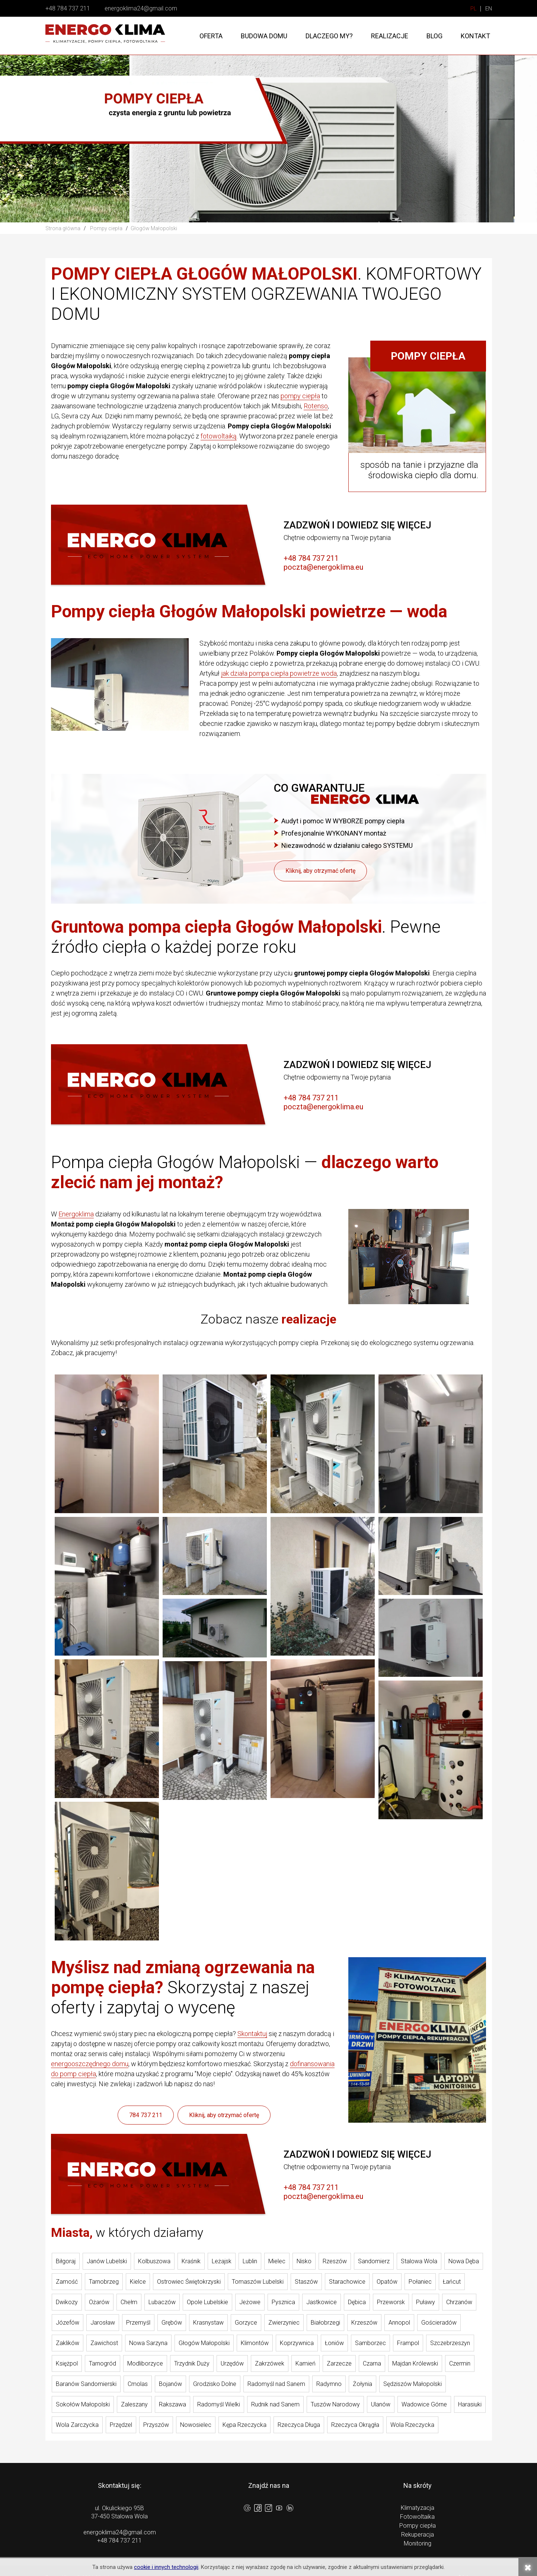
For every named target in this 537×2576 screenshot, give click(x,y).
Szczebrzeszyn (450, 2343)
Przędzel (121, 2424)
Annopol (399, 2322)
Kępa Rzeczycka (244, 2424)
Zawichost (104, 2343)
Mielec (276, 2261)
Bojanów (170, 2383)
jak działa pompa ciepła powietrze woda (279, 673)
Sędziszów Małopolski (412, 2383)
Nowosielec (195, 2424)
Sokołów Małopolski (83, 2404)
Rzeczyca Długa (299, 2424)
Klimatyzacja (417, 2507)
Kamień (305, 2363)
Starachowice (347, 2281)
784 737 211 (145, 2115)
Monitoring (417, 2543)
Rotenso (316, 406)
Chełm (129, 2302)
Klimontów (255, 2343)
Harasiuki (470, 2404)
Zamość (67, 2281)
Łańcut (452, 2281)
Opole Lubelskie (207, 2302)
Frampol (408, 2343)
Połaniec (420, 2281)
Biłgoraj (66, 2261)
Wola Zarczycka (77, 2424)
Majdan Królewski (415, 2363)
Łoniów (334, 2343)
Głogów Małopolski (204, 2343)
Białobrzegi (325, 2322)
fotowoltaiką (219, 436)
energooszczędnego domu (89, 2064)
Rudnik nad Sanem (275, 2404)
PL (473, 9)
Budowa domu (264, 36)
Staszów (306, 2281)
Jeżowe (249, 2302)
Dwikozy (67, 2302)
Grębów (172, 2322)
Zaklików (67, 2343)
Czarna (372, 2363)
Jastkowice (321, 2302)
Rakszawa (172, 2404)
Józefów (67, 2322)
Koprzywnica (297, 2343)
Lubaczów (162, 2302)
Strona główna (62, 228)
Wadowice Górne (424, 2404)
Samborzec (370, 2343)
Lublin (250, 2261)
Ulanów (380, 2404)
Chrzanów (459, 2302)
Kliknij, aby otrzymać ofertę (320, 870)
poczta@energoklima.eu (323, 567)
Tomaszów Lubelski (258, 2281)
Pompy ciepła (417, 2525)
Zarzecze (339, 2363)
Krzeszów (364, 2322)
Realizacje (389, 36)
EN (488, 9)
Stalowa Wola (419, 2261)
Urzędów (232, 2363)
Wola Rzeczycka (412, 2424)
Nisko (304, 2261)
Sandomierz (374, 2261)
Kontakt (475, 36)
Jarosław (102, 2322)
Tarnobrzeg (104, 2281)
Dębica (357, 2302)
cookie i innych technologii (166, 2567)
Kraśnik (191, 2261)
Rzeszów (335, 2261)
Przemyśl (138, 2322)
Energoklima (76, 1214)
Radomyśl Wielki (218, 2404)
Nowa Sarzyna (148, 2343)
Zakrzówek (269, 2363)
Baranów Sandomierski (86, 2383)
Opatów (387, 2281)
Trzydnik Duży (192, 2363)
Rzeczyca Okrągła (355, 2424)
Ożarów (99, 2302)
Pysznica (283, 2302)
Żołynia (362, 2383)
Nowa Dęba (463, 2261)
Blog (434, 36)
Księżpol (67, 2363)
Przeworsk (391, 2302)
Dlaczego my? (329, 36)
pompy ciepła (300, 396)
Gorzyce (246, 2322)
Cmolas (138, 2383)
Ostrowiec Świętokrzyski (189, 2281)
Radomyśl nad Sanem (276, 2383)
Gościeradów (439, 2322)
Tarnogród (102, 2363)
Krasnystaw (208, 2322)
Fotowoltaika (417, 2516)
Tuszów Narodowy (335, 2404)
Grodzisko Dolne (214, 2383)
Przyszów (156, 2424)
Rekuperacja (417, 2534)
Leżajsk (221, 2261)
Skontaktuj (252, 2034)
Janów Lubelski (107, 2261)
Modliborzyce (145, 2363)
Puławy (425, 2302)
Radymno (329, 2383)
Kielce (138, 2281)
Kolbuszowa (154, 2261)
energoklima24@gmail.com (141, 8)
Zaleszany (134, 2404)
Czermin (459, 2363)
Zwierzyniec (284, 2322)
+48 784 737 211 (67, 8)
